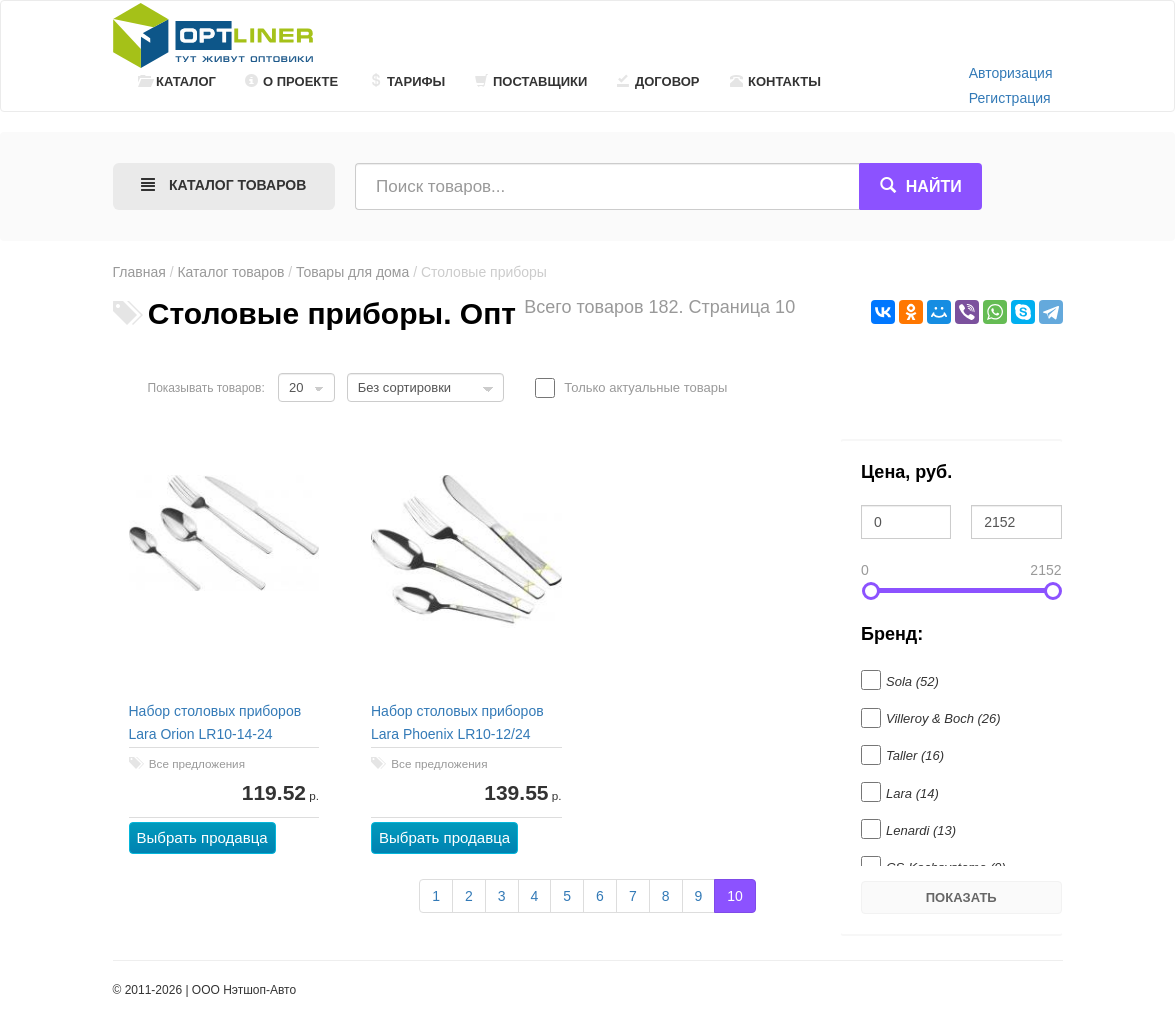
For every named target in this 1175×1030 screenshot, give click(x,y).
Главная (139, 272)
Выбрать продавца (202, 837)
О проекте (291, 81)
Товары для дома (352, 272)
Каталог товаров (230, 272)
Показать (961, 897)
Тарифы (407, 81)
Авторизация (1011, 73)
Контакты (775, 81)
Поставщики (531, 81)
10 (735, 896)
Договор (658, 81)
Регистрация (1010, 98)
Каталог (177, 81)
